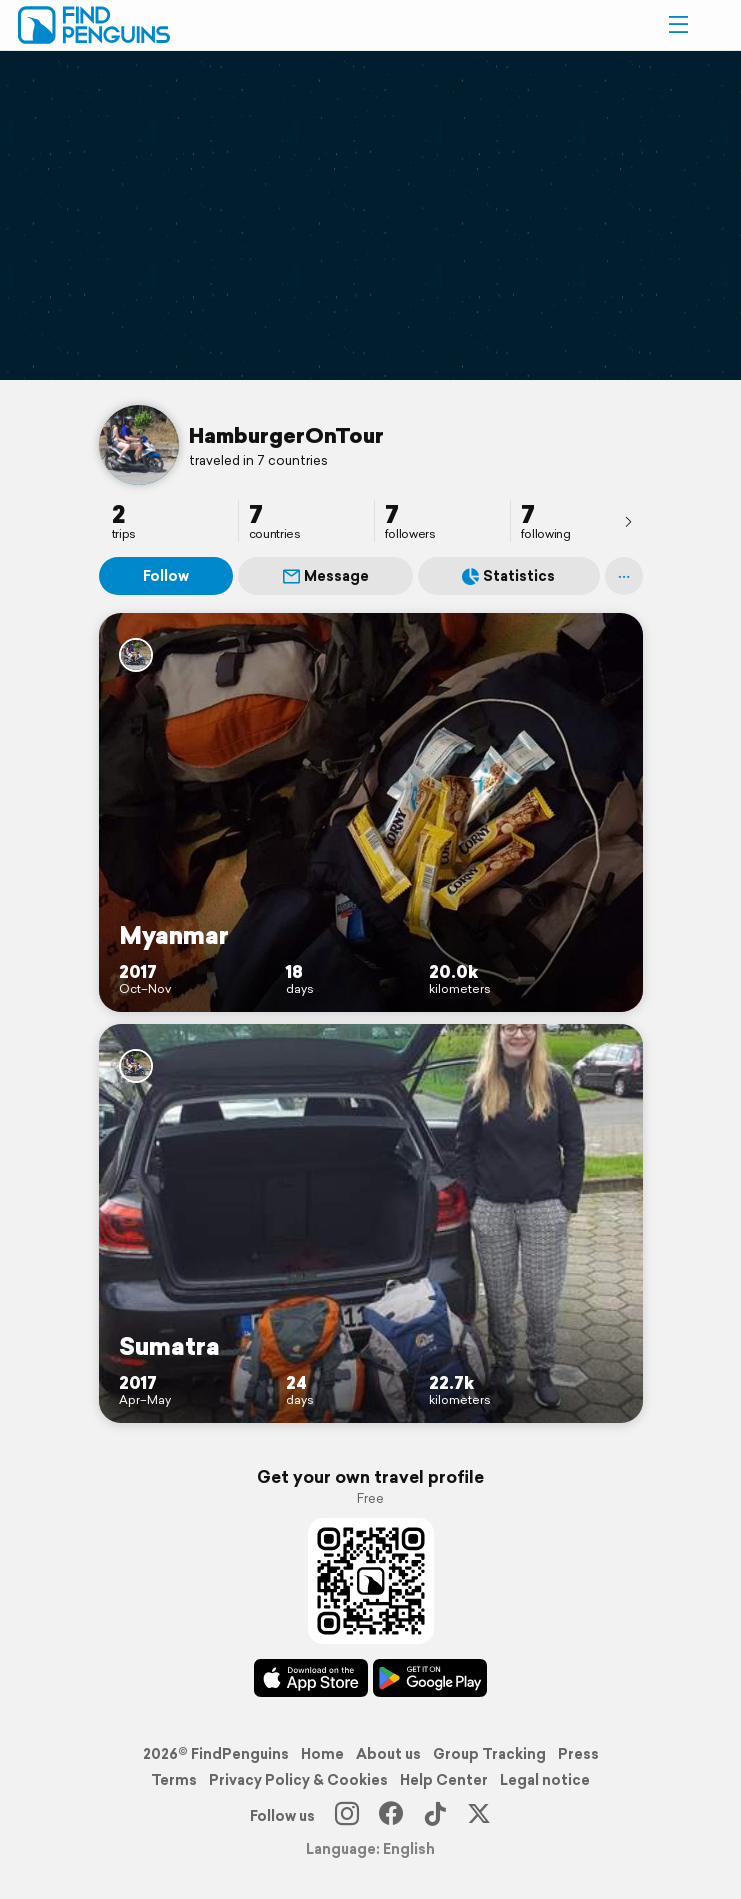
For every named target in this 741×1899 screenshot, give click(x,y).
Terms (174, 1780)
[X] (479, 1816)
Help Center (444, 1780)
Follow (166, 576)
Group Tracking (489, 1754)
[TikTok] (435, 1816)
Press (578, 1754)
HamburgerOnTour (286, 435)
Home (322, 1754)
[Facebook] (391, 1816)
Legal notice (545, 1780)
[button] (678, 25)
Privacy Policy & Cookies (298, 1780)
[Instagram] (347, 1816)
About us (388, 1754)
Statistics (508, 576)
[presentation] (628, 521)
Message (326, 576)
